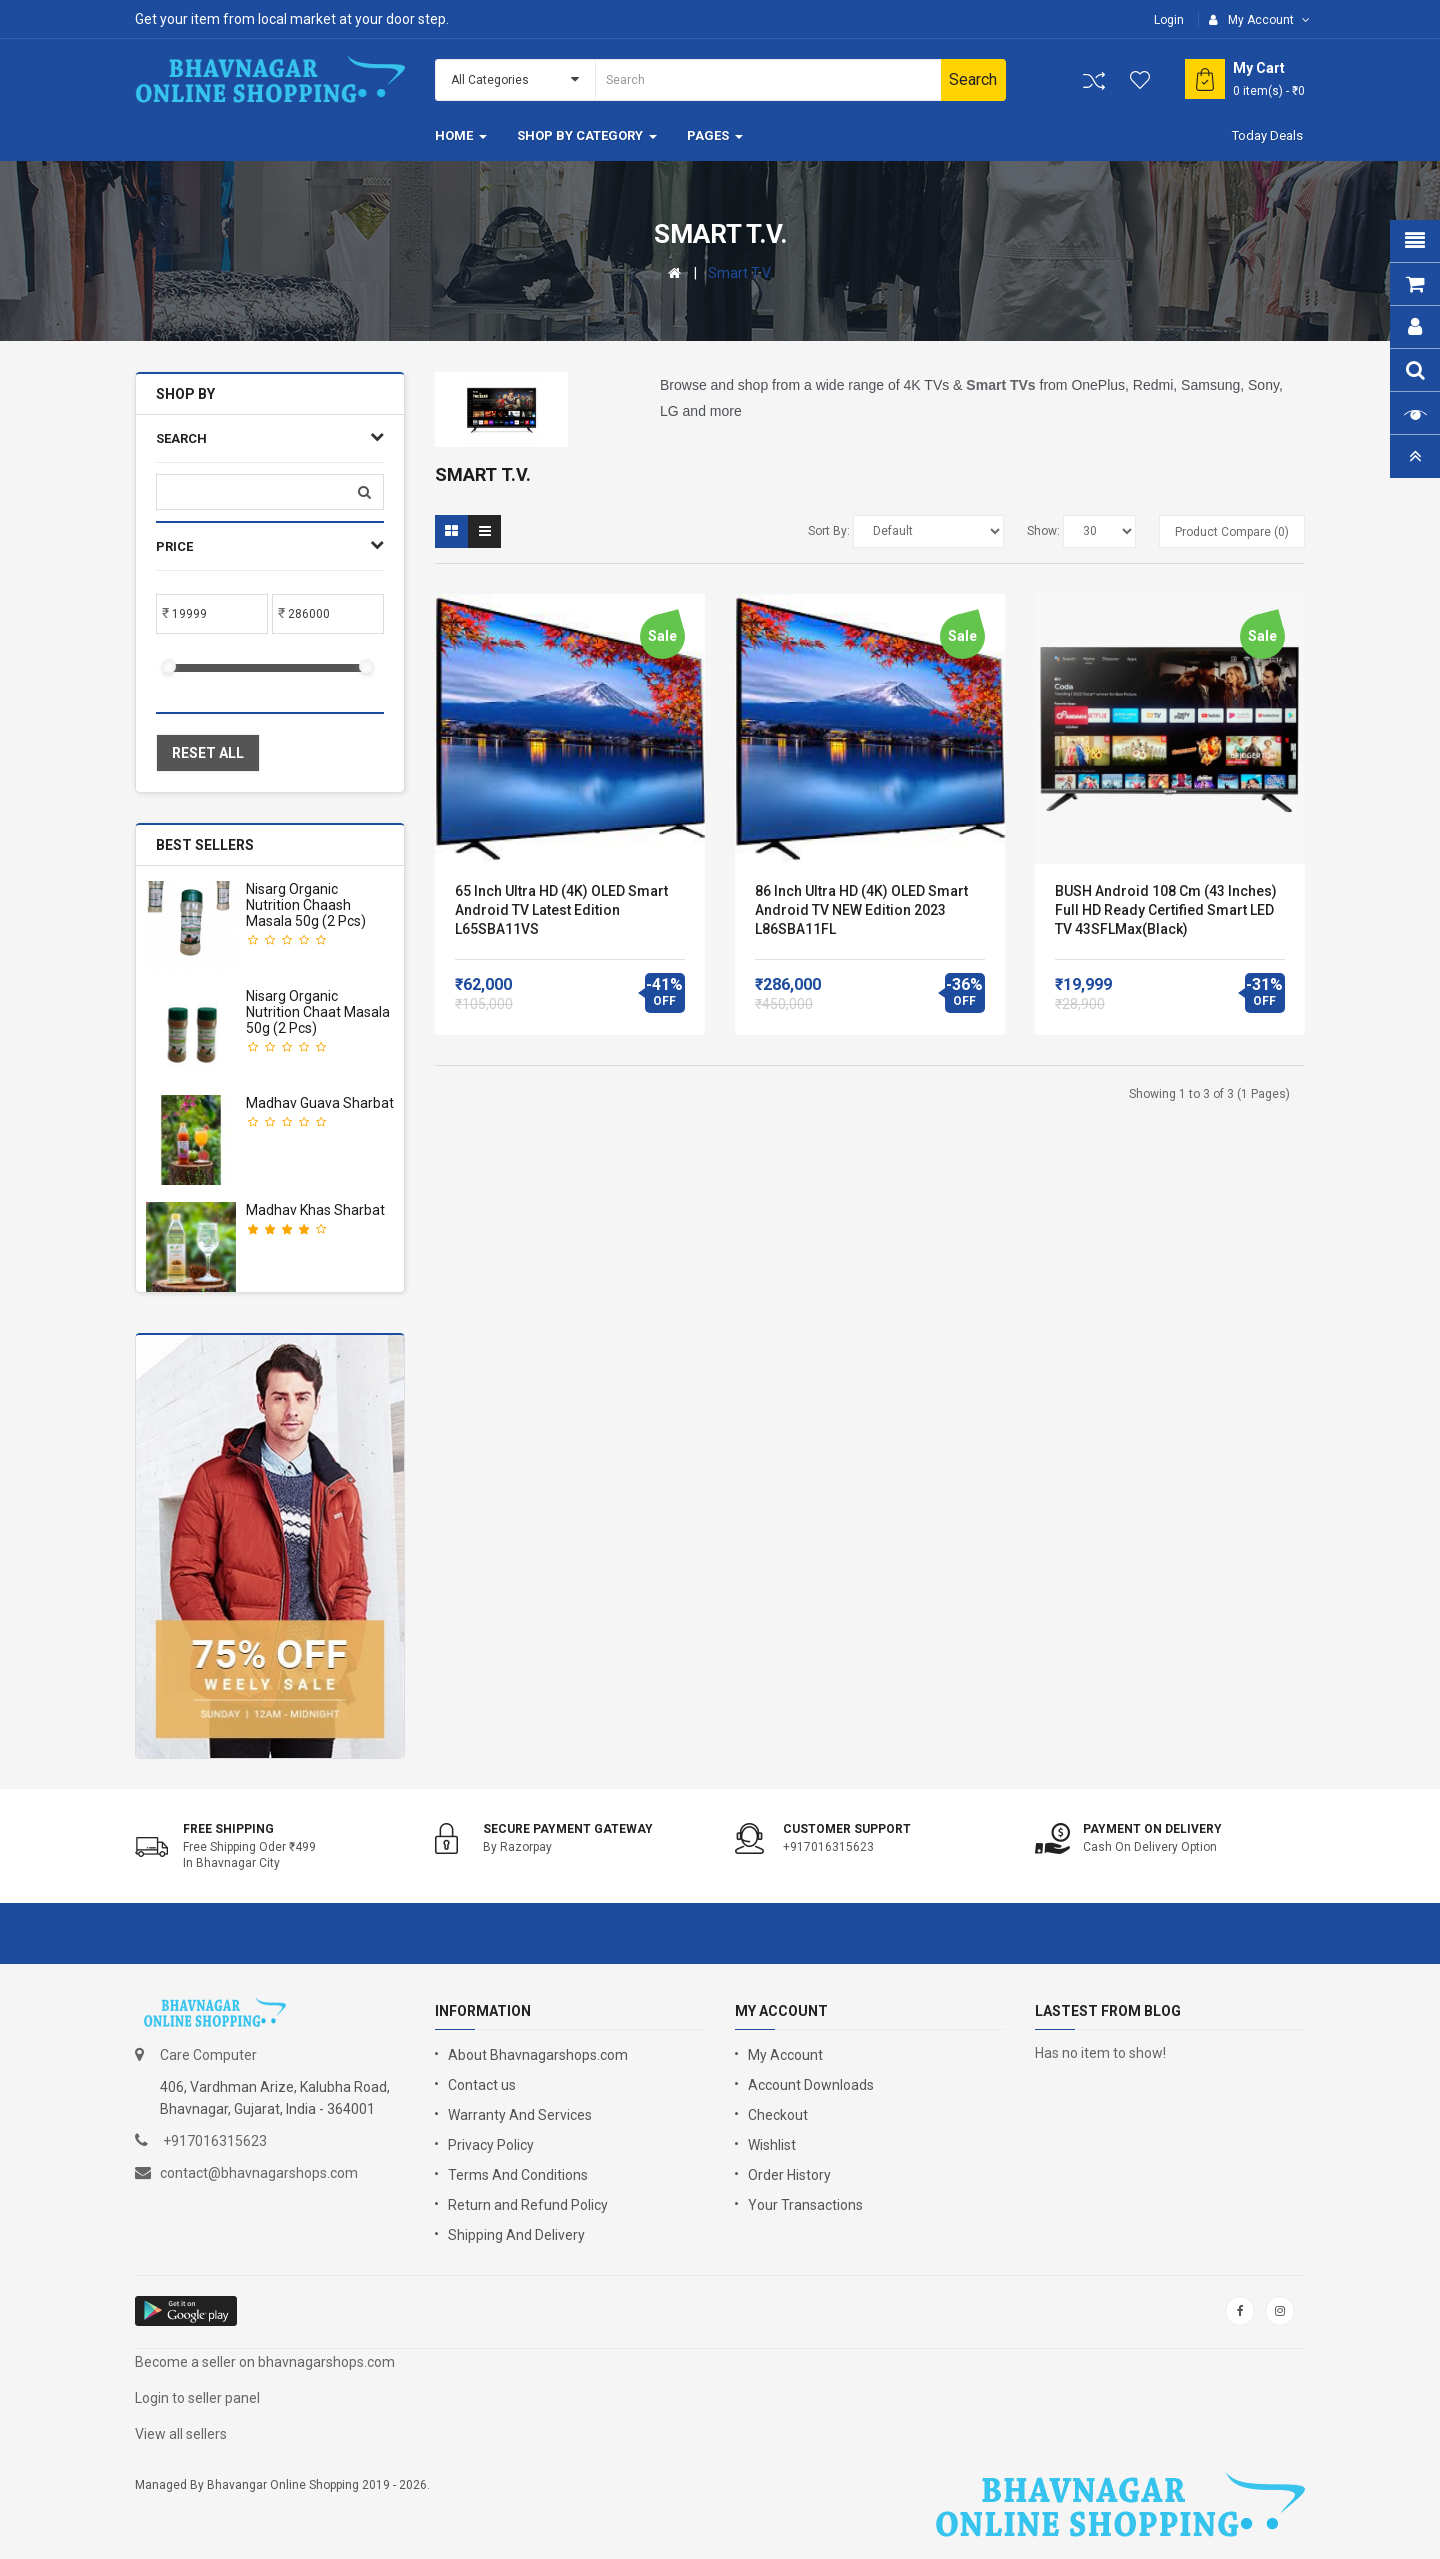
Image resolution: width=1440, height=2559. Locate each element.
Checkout (778, 2115)
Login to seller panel (197, 2398)
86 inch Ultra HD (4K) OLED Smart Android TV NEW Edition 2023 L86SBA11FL (861, 910)
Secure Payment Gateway (568, 1829)
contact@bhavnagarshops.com (259, 2173)
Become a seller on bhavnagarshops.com (265, 2362)
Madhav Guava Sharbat (320, 1103)
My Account (785, 2055)
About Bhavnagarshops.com (538, 2055)
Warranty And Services (520, 2115)
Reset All (208, 753)
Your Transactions (805, 2205)
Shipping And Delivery (516, 2235)
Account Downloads (811, 2085)
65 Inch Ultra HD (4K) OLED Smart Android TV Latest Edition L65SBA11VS (561, 910)
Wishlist (772, 2145)
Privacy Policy (491, 2145)
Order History (789, 2175)
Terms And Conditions (518, 2175)
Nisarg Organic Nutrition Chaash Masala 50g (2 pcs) (306, 905)
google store (187, 2311)
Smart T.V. (740, 273)
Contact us (482, 2085)
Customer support (847, 1829)
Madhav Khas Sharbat (315, 1210)
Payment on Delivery (1152, 1829)
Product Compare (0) (1232, 532)
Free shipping (228, 1829)
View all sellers (181, 2434)
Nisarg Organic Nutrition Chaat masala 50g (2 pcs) (318, 1012)
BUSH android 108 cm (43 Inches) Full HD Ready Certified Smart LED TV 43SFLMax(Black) (1166, 910)
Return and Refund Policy (528, 2205)
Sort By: (829, 531)
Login (1169, 20)
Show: (1043, 531)
